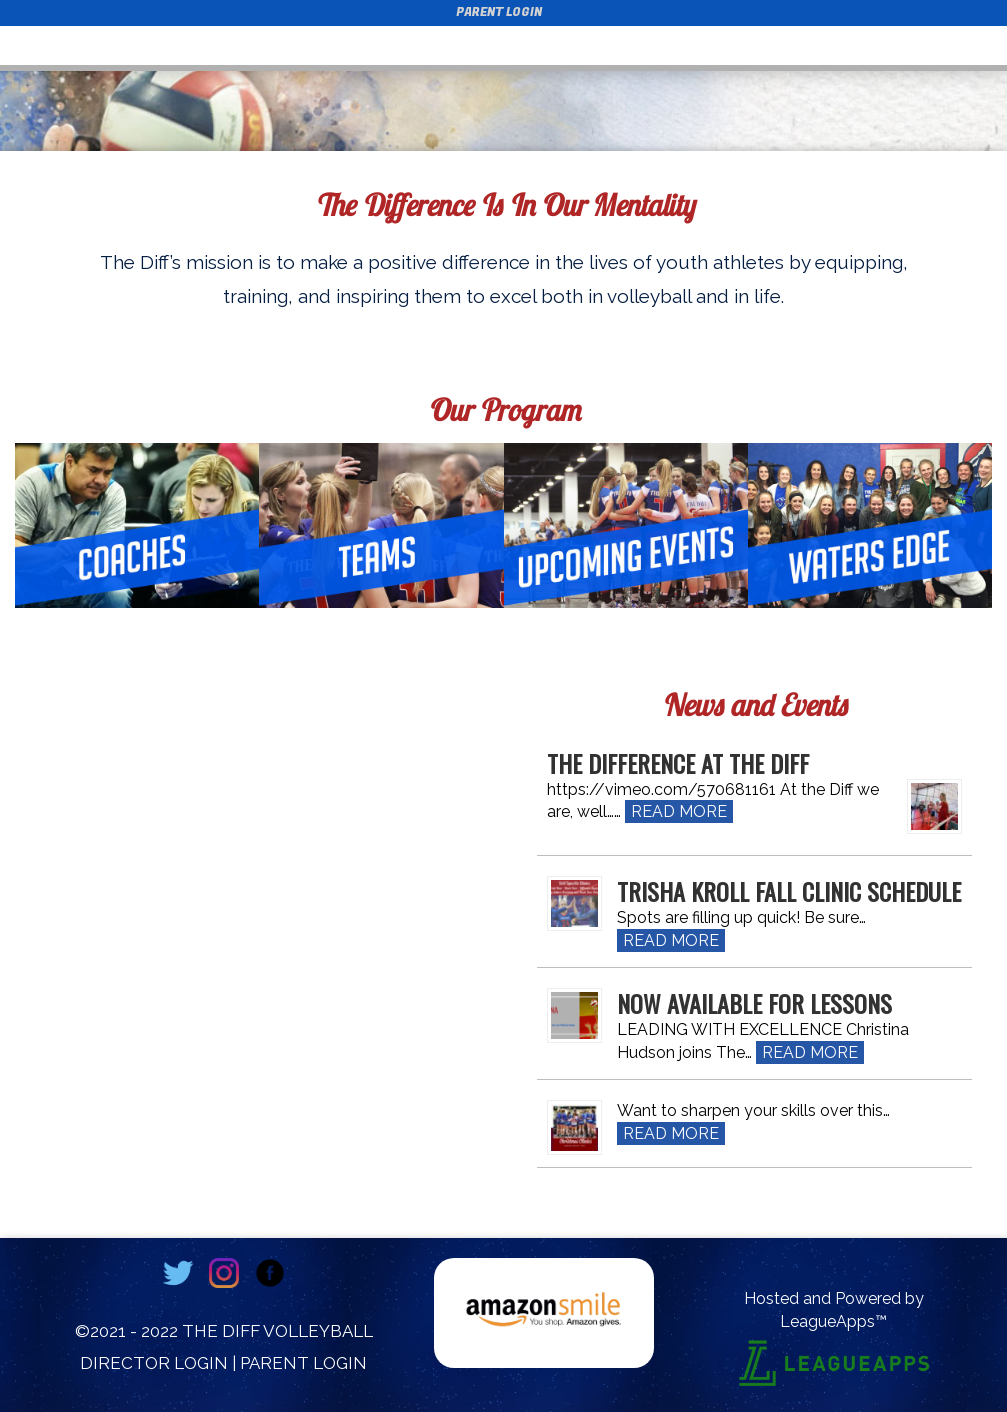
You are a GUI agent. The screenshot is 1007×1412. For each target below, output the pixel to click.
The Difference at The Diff (678, 763)
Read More (679, 811)
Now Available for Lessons (754, 1003)
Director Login (154, 1363)
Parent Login (499, 12)
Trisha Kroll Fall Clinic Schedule (789, 891)
